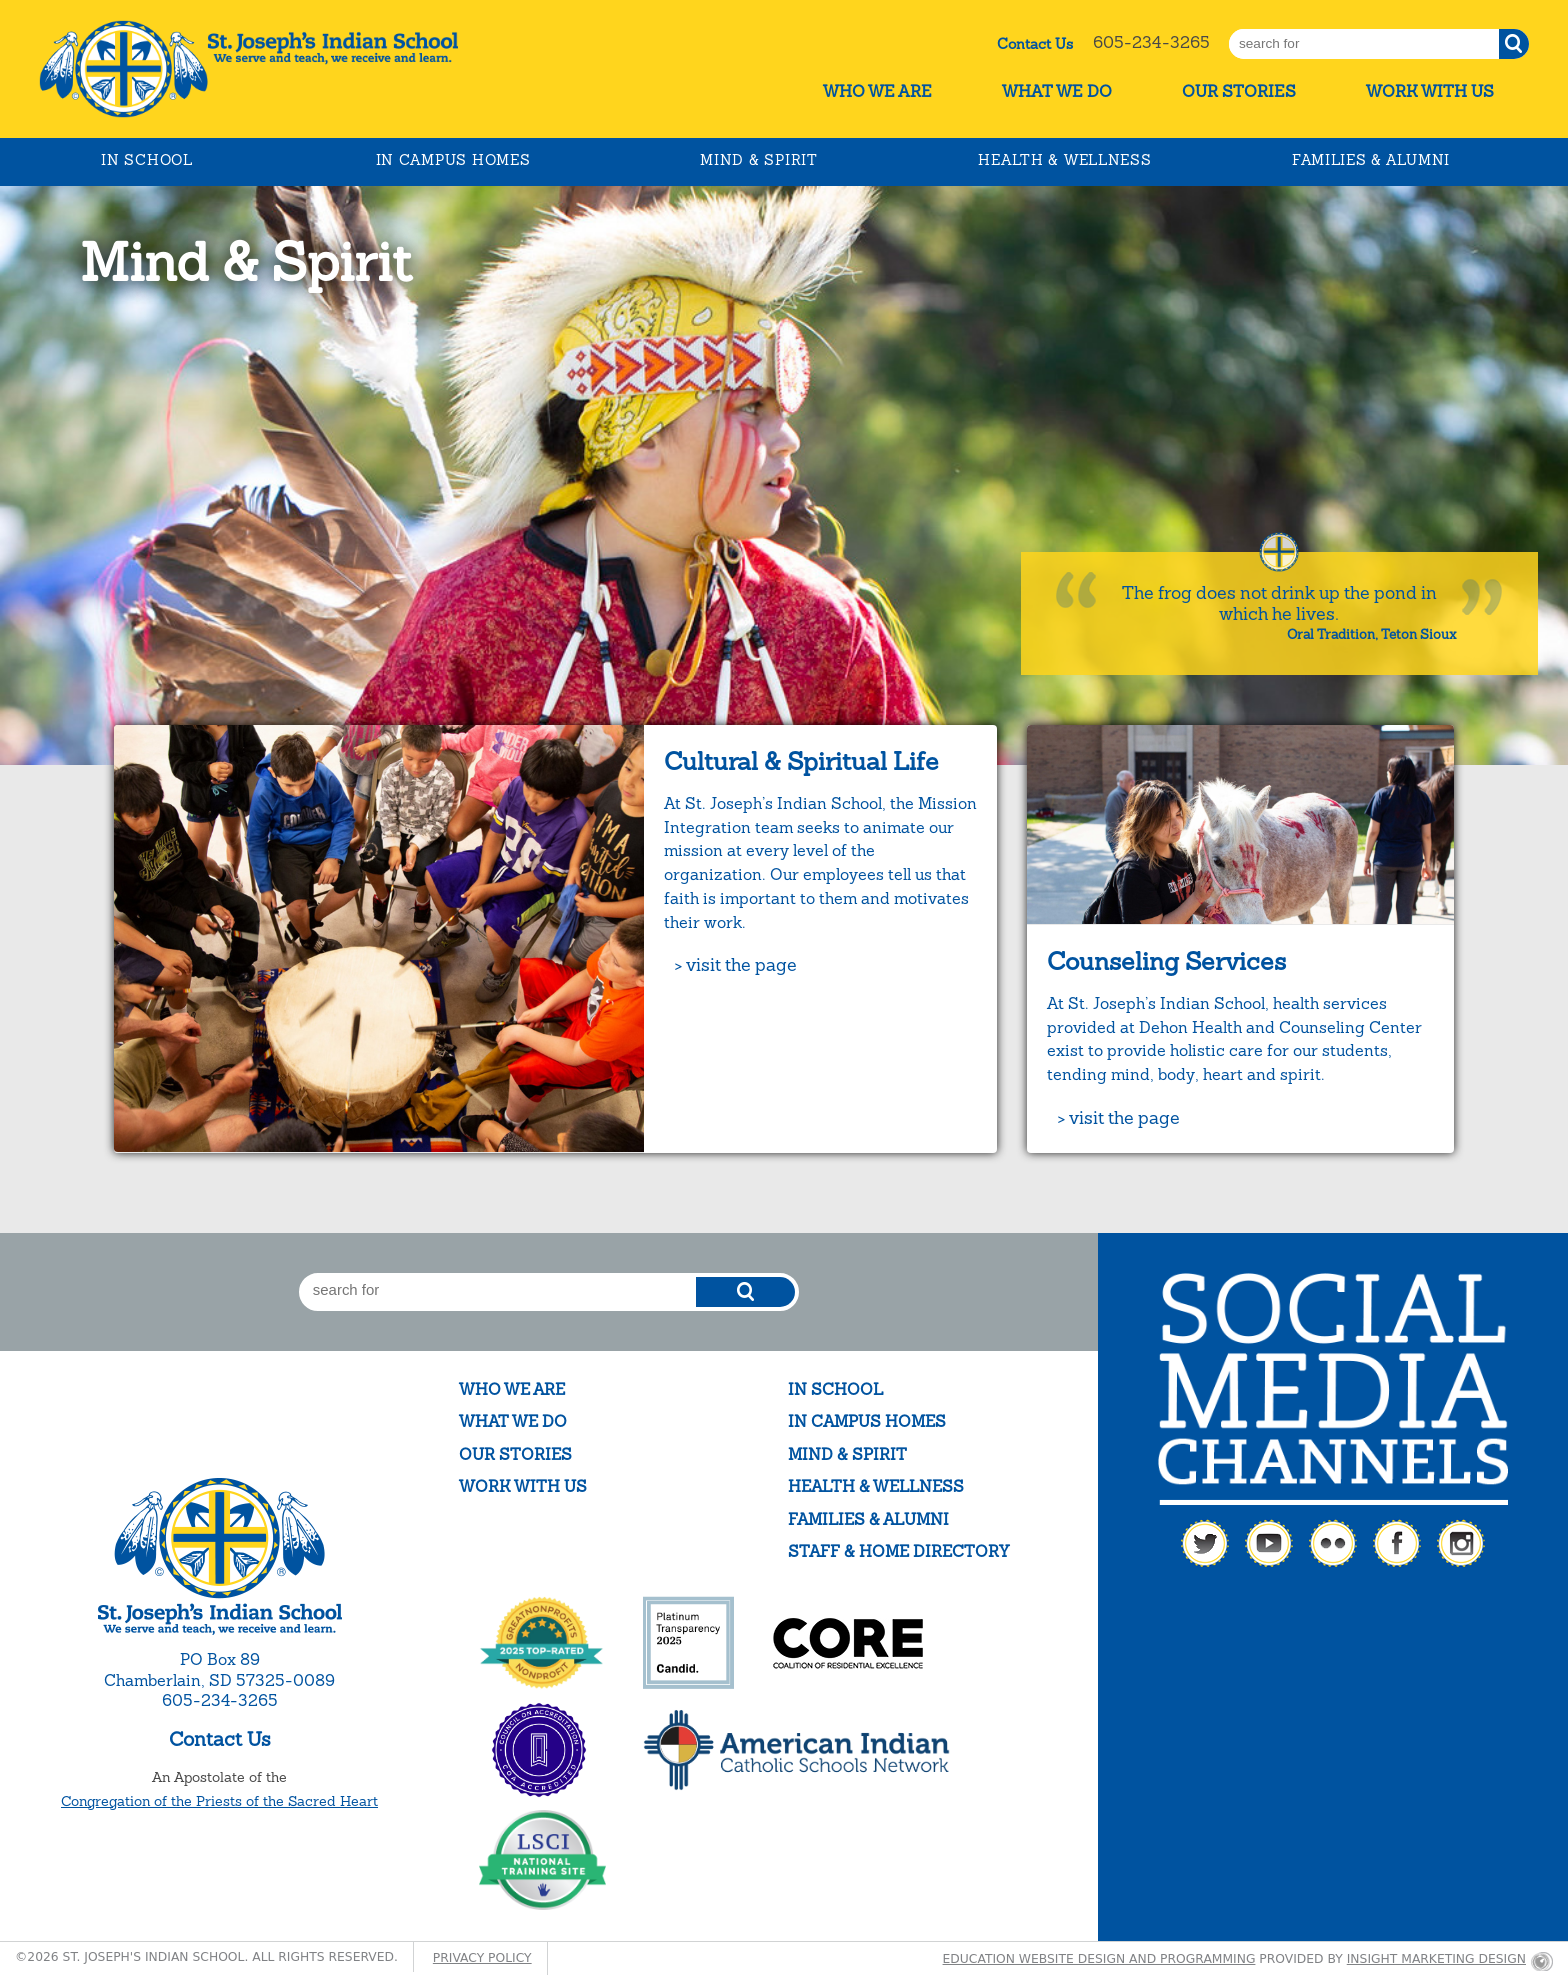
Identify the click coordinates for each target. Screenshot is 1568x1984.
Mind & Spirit (758, 160)
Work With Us (1430, 91)
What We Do (1057, 91)
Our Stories (1239, 91)
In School (146, 160)
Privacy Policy (482, 1958)
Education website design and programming (1099, 1959)
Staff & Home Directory (898, 1551)
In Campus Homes (453, 160)
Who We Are (877, 91)
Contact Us (1035, 44)
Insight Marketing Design (1436, 1959)
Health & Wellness (1064, 160)
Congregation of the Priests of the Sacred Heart (219, 1801)
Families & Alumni (1371, 160)
